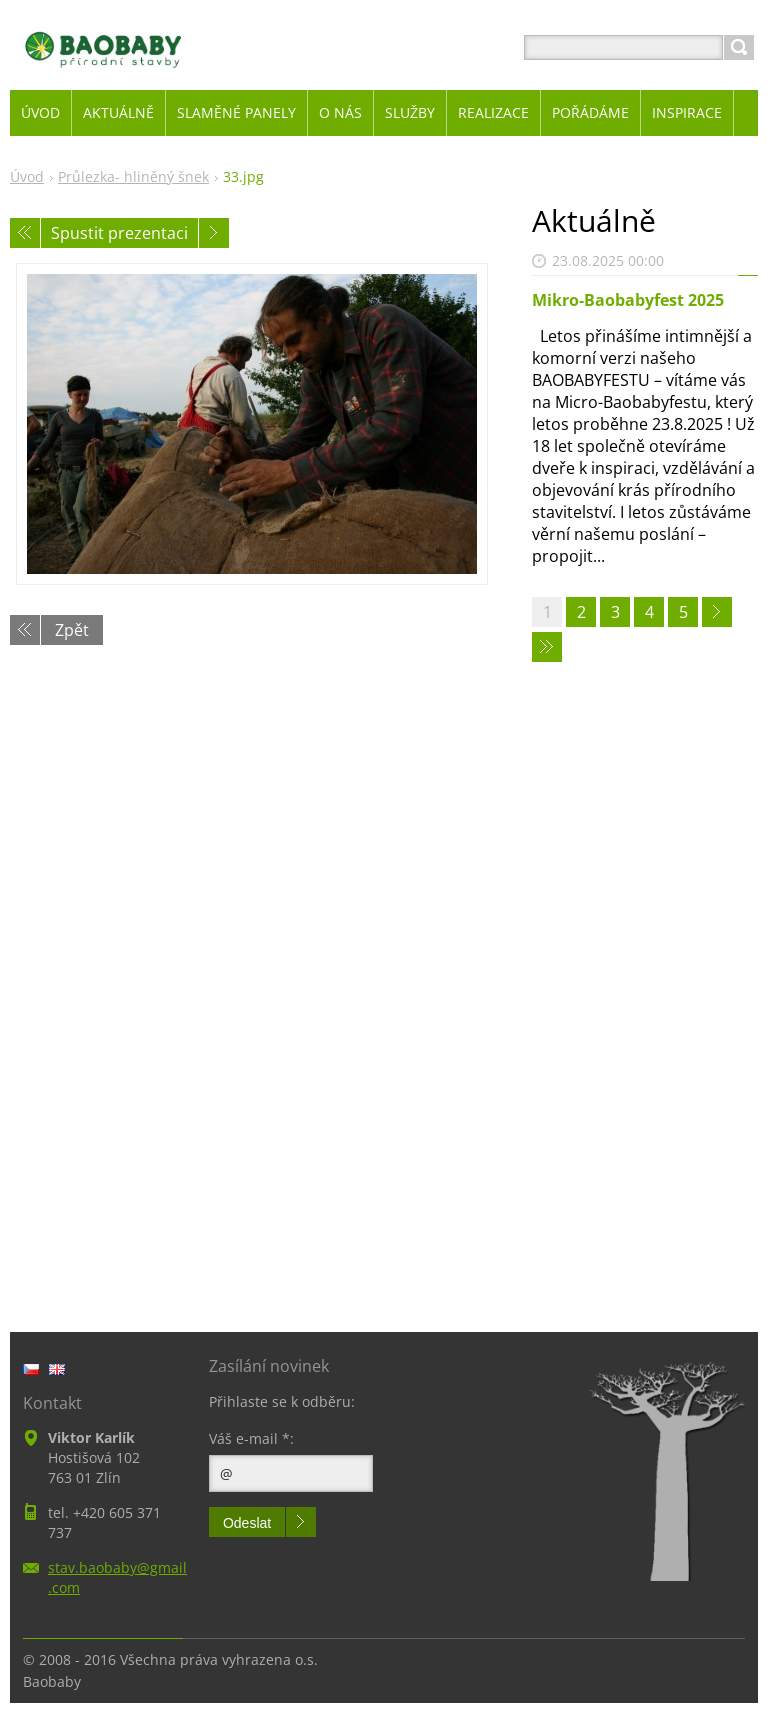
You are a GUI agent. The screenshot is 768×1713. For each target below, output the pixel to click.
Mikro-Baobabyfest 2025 (628, 300)
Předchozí (25, 233)
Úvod (27, 176)
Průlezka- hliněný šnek (133, 176)
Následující (214, 233)
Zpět (72, 630)
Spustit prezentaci (119, 233)
